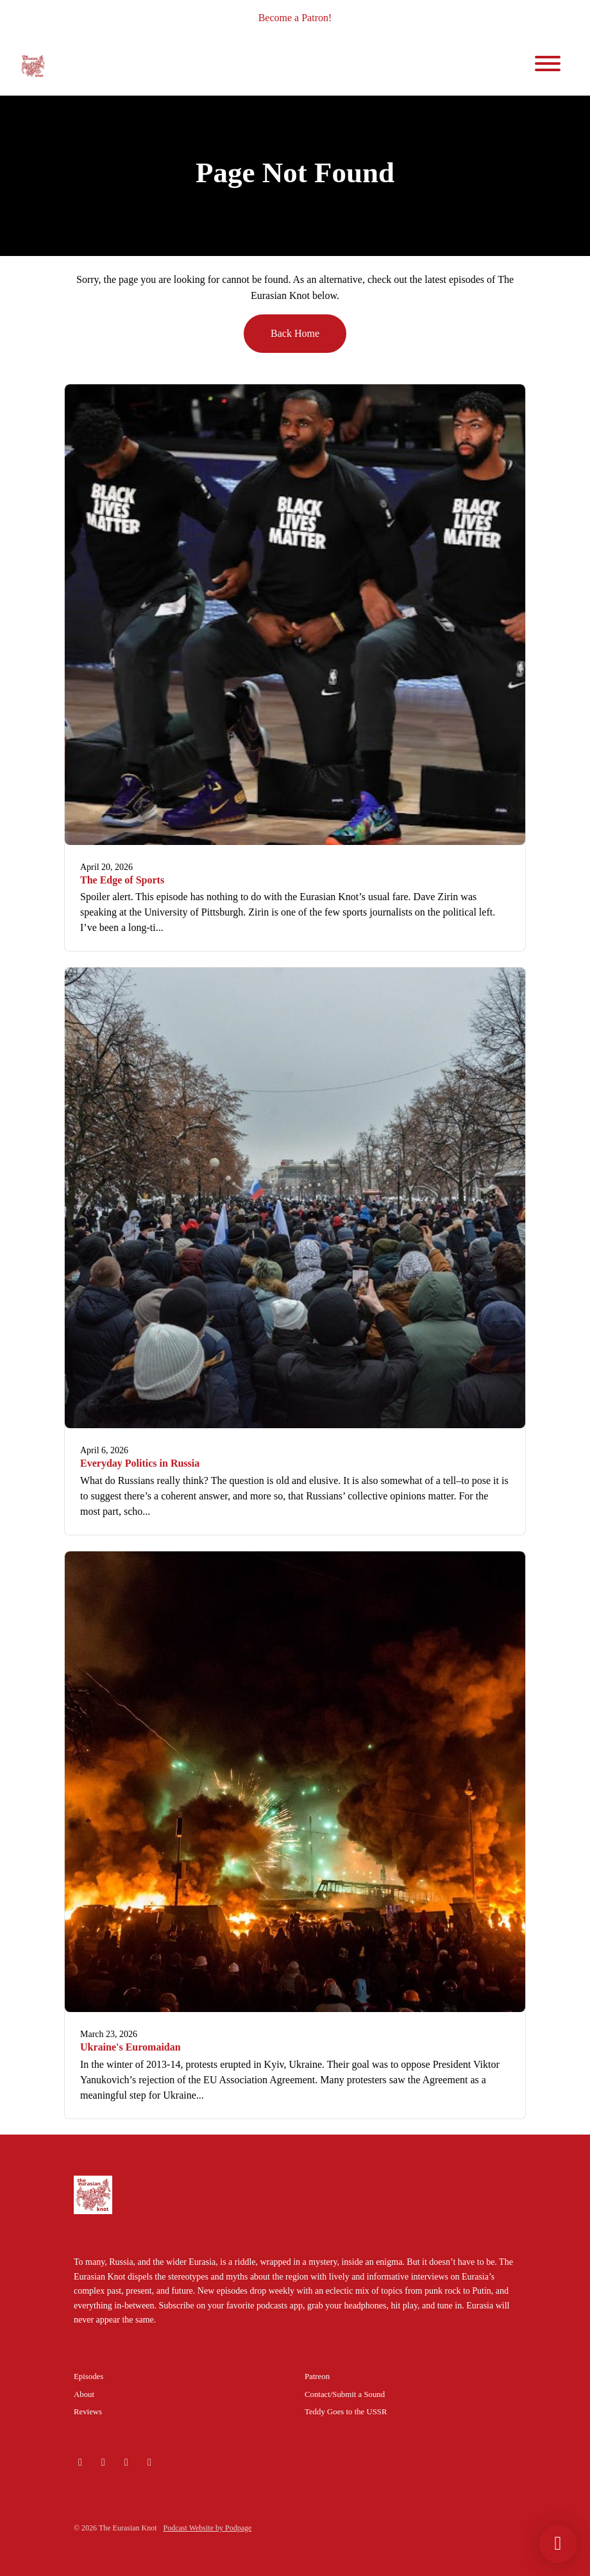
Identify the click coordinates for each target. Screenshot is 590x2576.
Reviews (88, 2411)
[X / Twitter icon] (126, 2462)
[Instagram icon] (103, 2462)
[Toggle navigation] (547, 65)
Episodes (88, 2376)
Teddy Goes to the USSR (346, 2411)
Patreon (317, 2376)
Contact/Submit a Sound (345, 2394)
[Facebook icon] (149, 2462)
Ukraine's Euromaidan (130, 2047)
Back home (295, 333)
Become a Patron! (295, 17)
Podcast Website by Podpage (208, 2527)
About (84, 2394)
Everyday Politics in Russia (139, 1463)
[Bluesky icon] (80, 2462)
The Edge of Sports (122, 879)
